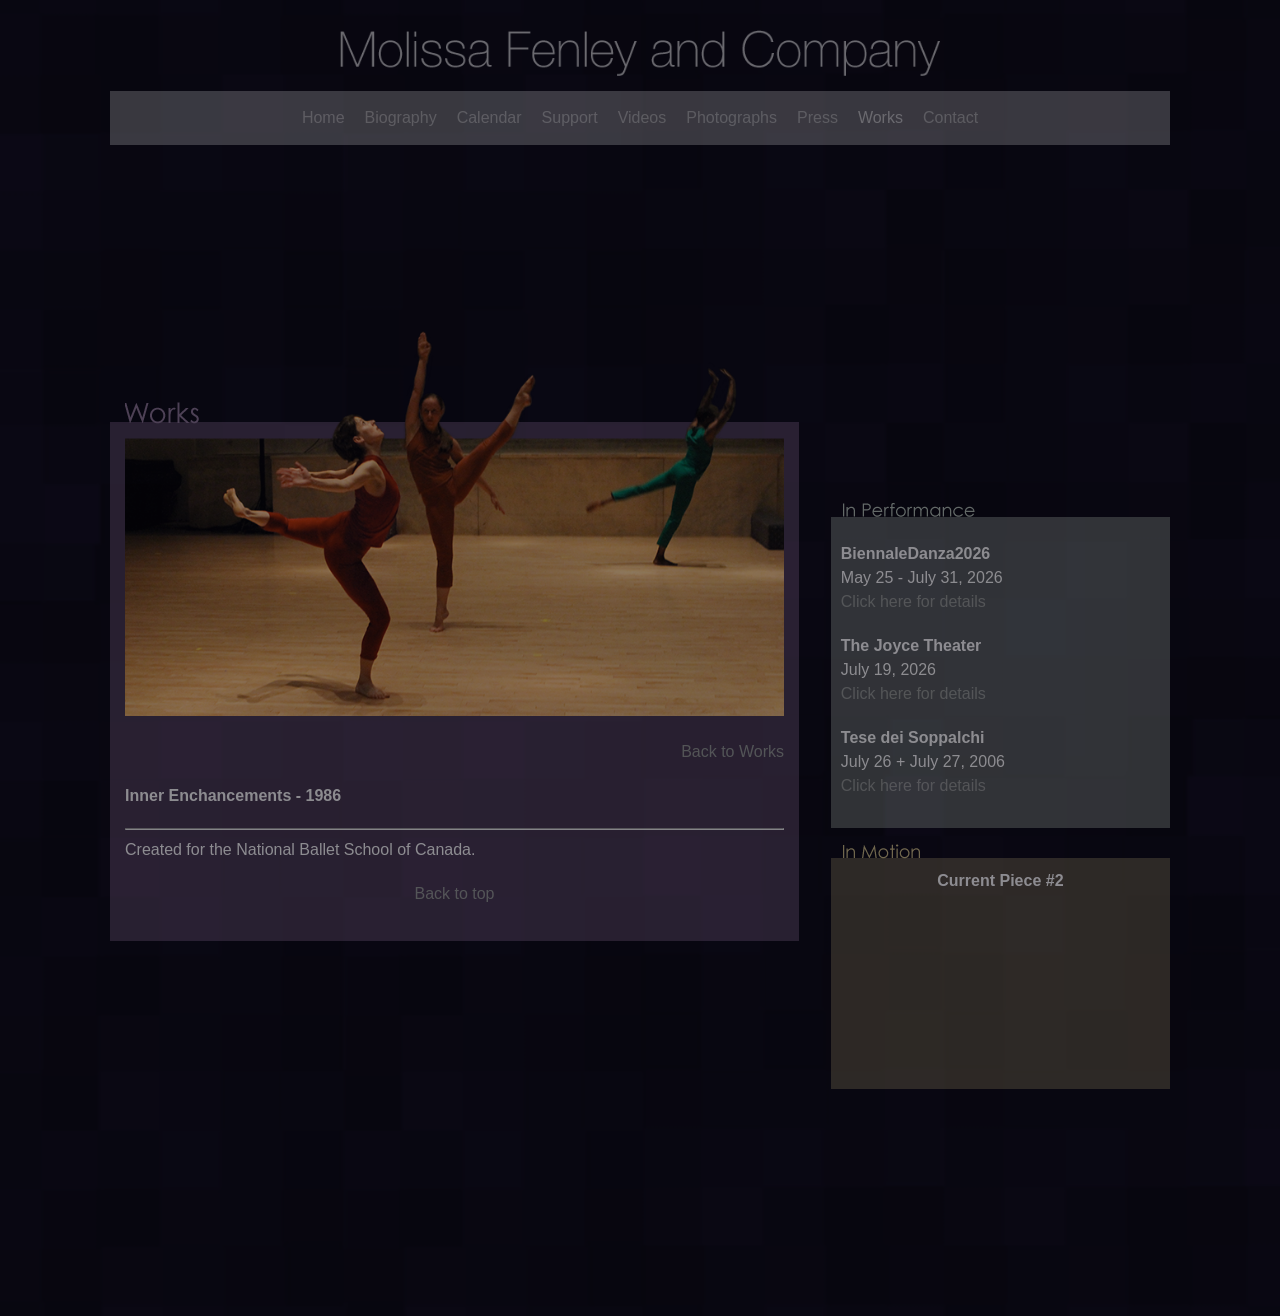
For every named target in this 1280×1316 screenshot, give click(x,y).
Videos (642, 117)
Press (817, 117)
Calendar (489, 117)
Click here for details (913, 648)
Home (323, 117)
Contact (950, 117)
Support (570, 117)
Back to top (454, 922)
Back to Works (732, 780)
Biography (401, 117)
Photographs (731, 117)
